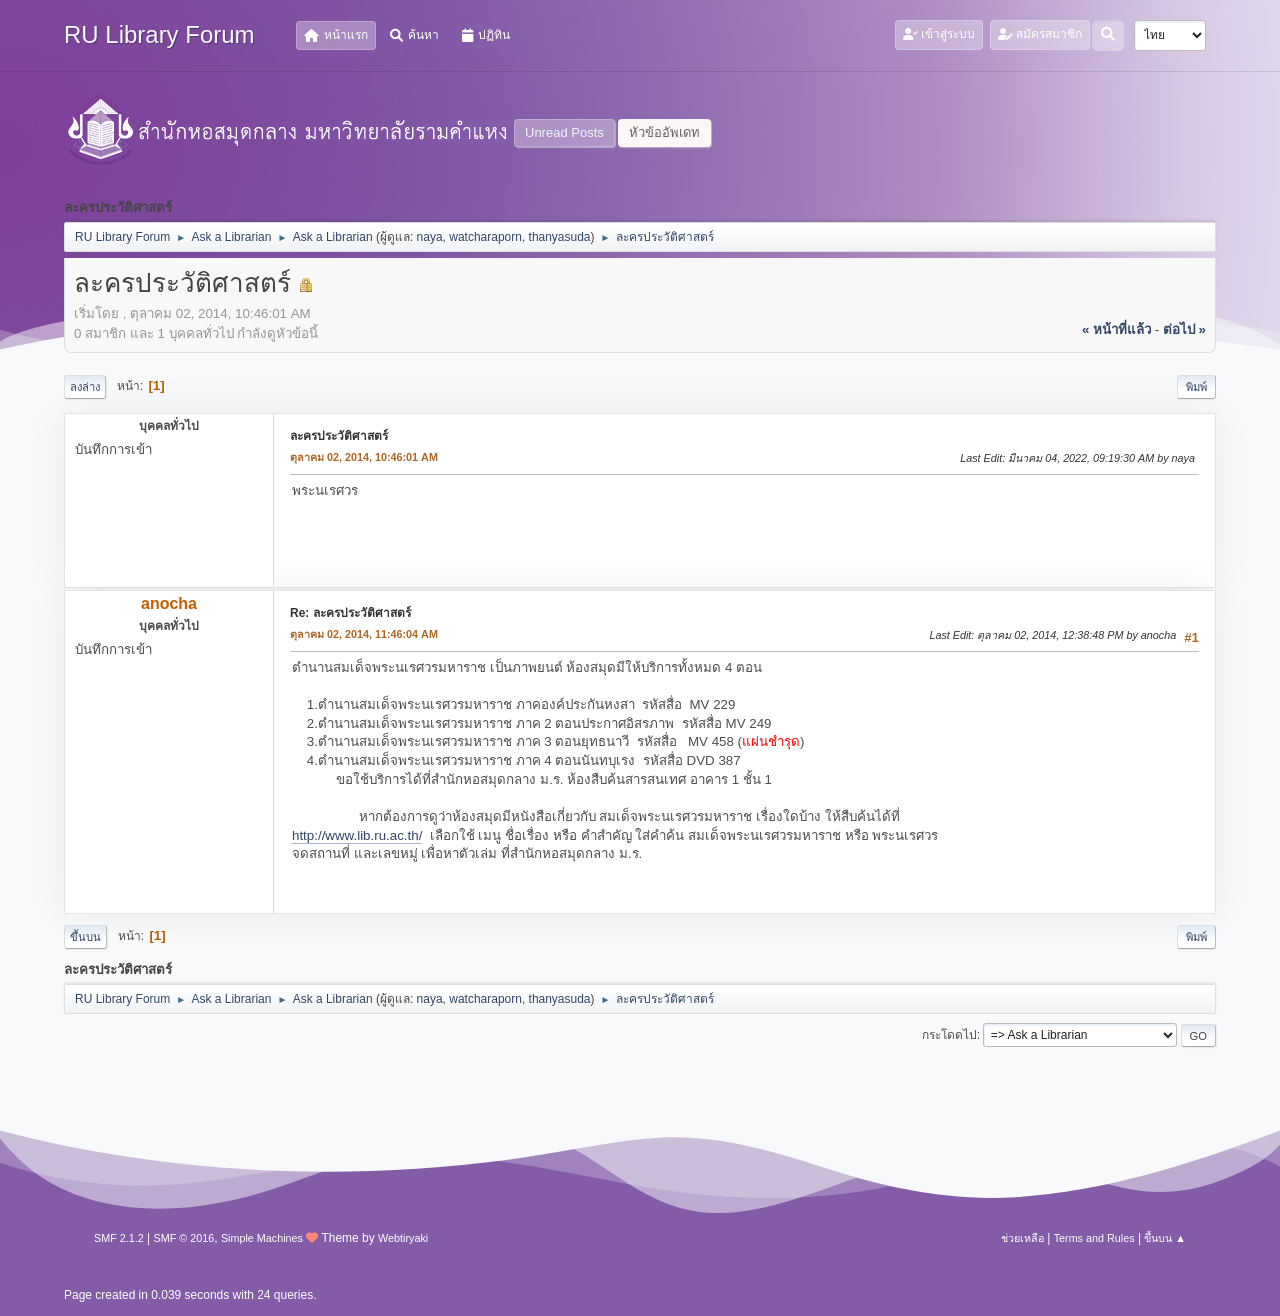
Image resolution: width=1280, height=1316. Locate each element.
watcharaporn (485, 237)
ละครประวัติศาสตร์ (339, 436)
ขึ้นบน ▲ (1165, 1238)
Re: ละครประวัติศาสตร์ (350, 613)
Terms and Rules (1094, 1238)
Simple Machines (262, 1238)
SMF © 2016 (184, 1238)
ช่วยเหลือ (1022, 1238)
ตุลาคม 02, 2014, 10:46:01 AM (364, 457)
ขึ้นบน (85, 937)
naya (430, 237)
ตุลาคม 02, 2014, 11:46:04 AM (364, 634)
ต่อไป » (1184, 329)
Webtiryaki (403, 1238)
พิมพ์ (1196, 387)
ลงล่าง (85, 387)
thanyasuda (560, 237)
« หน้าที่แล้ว (1116, 329)
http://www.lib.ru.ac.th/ (357, 835)
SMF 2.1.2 (119, 1238)
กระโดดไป (949, 1035)
